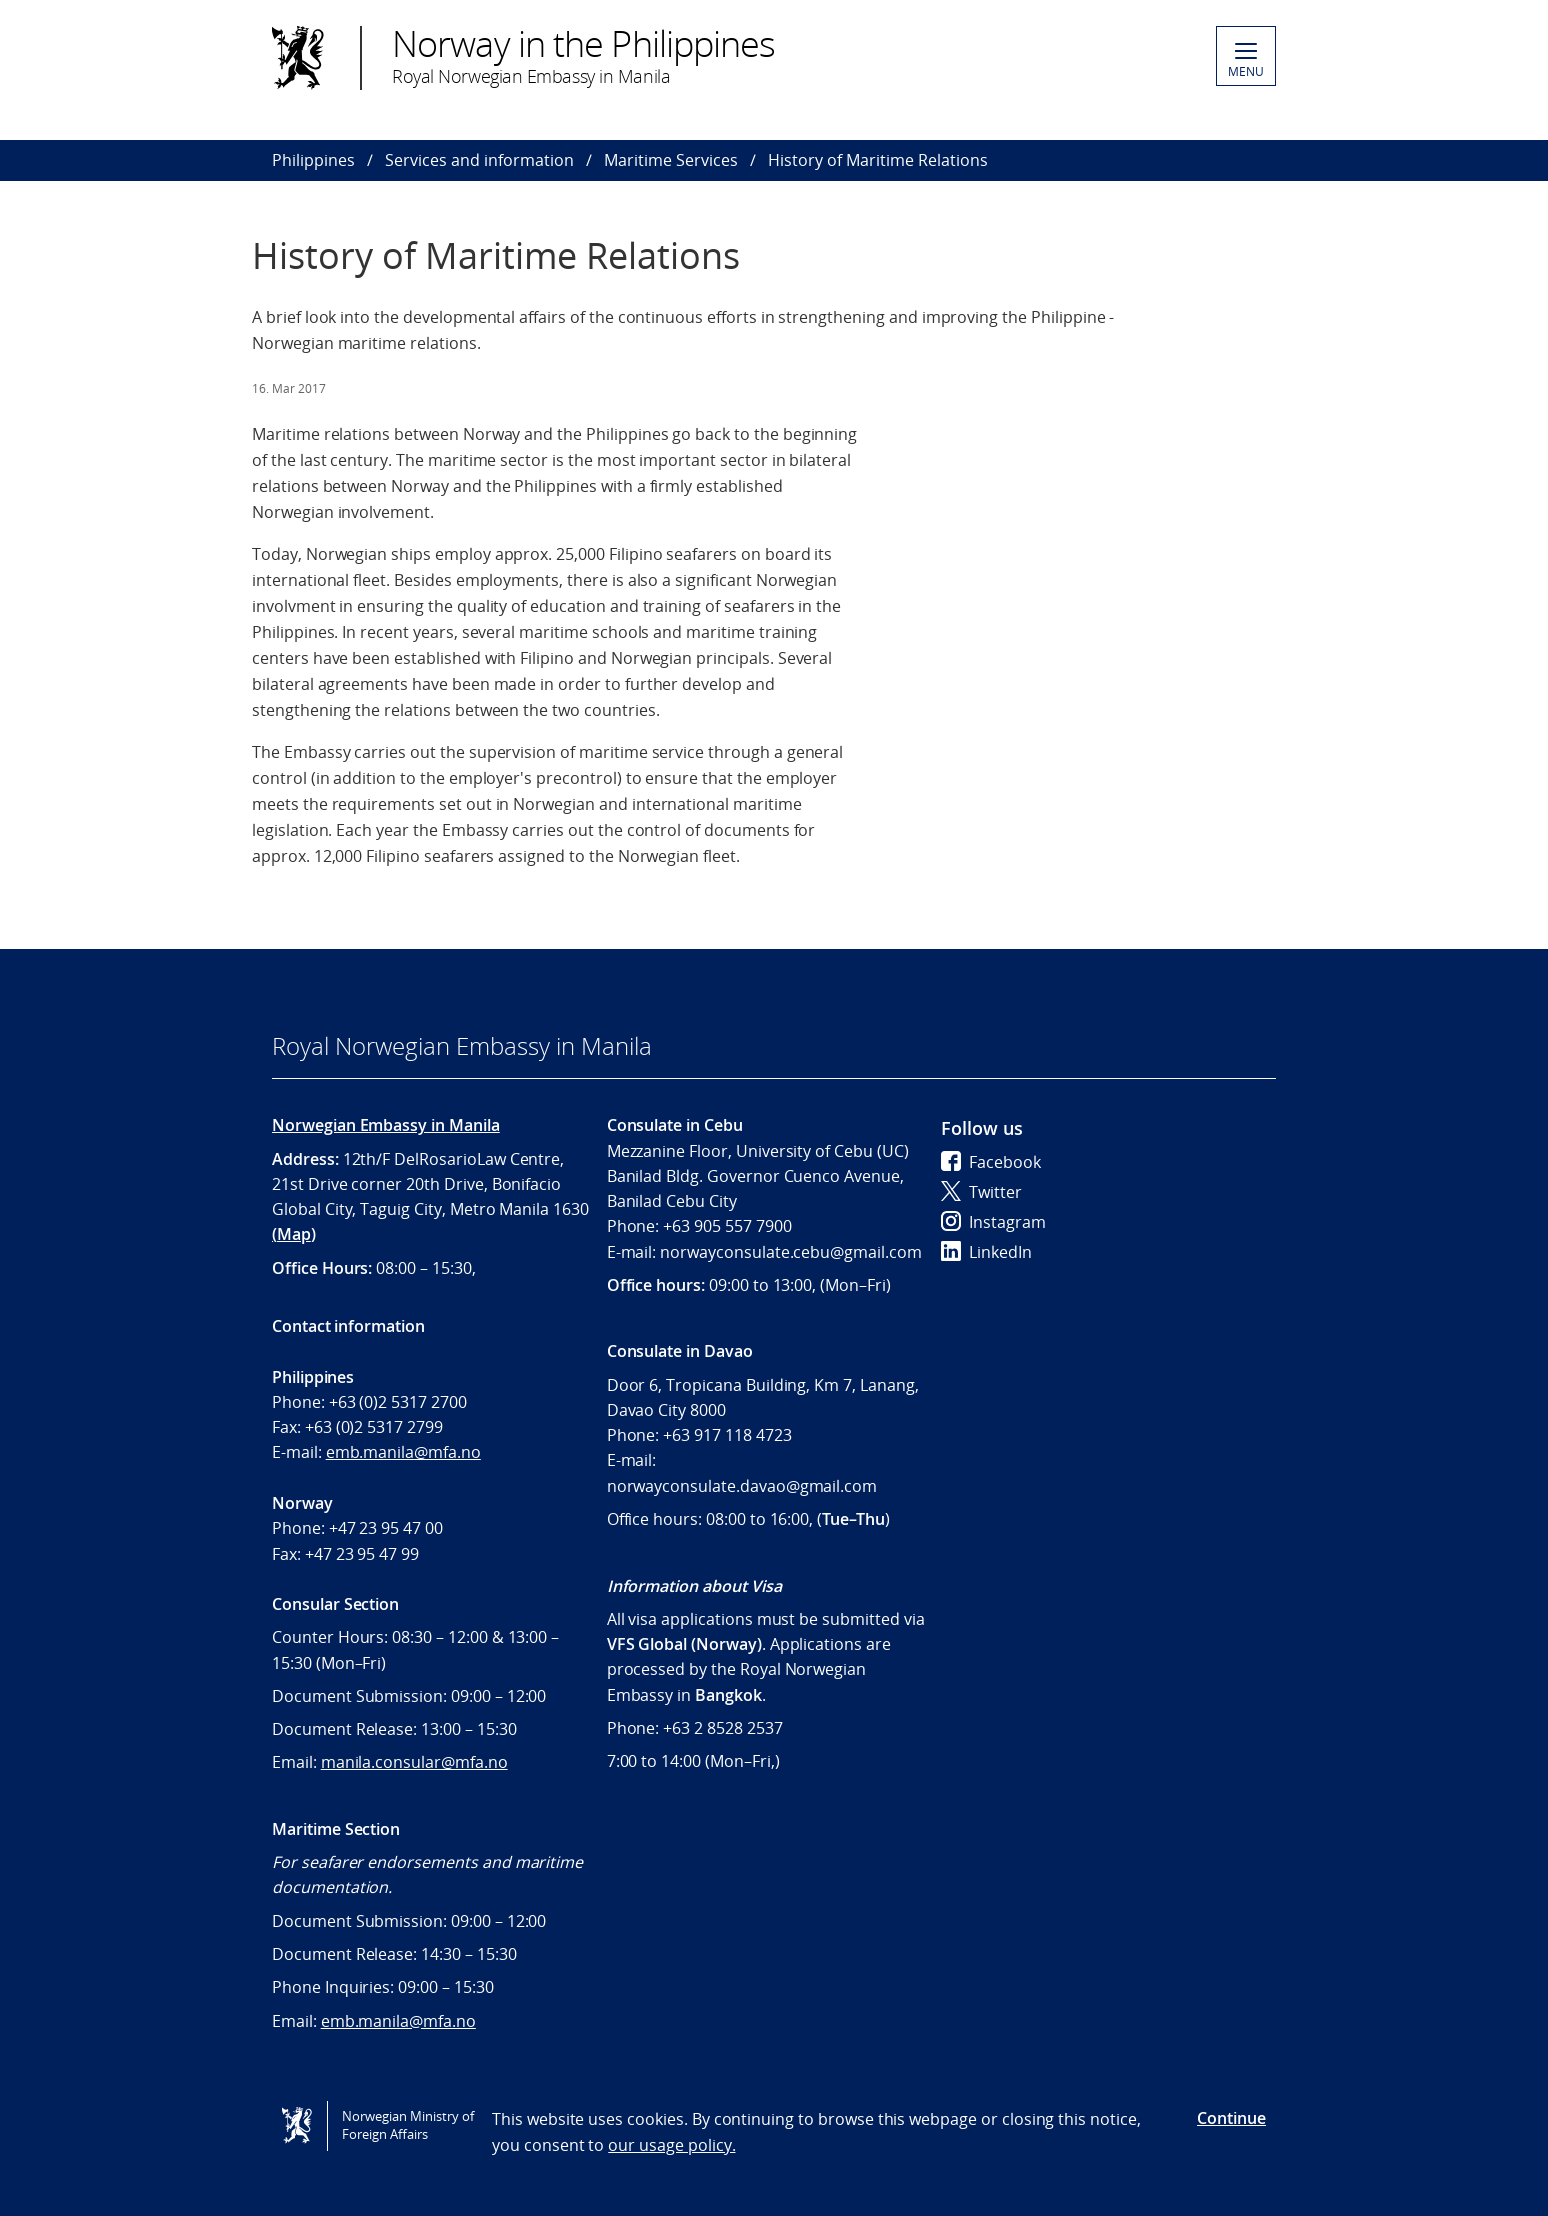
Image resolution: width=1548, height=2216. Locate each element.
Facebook (991, 1162)
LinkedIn (986, 1252)
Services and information (479, 160)
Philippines (313, 160)
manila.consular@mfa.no (414, 1762)
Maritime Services (671, 160)
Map (294, 1234)
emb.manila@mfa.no (403, 1452)
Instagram (993, 1222)
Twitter (981, 1192)
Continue (1231, 2118)
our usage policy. (671, 2145)
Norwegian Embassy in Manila (386, 1125)
